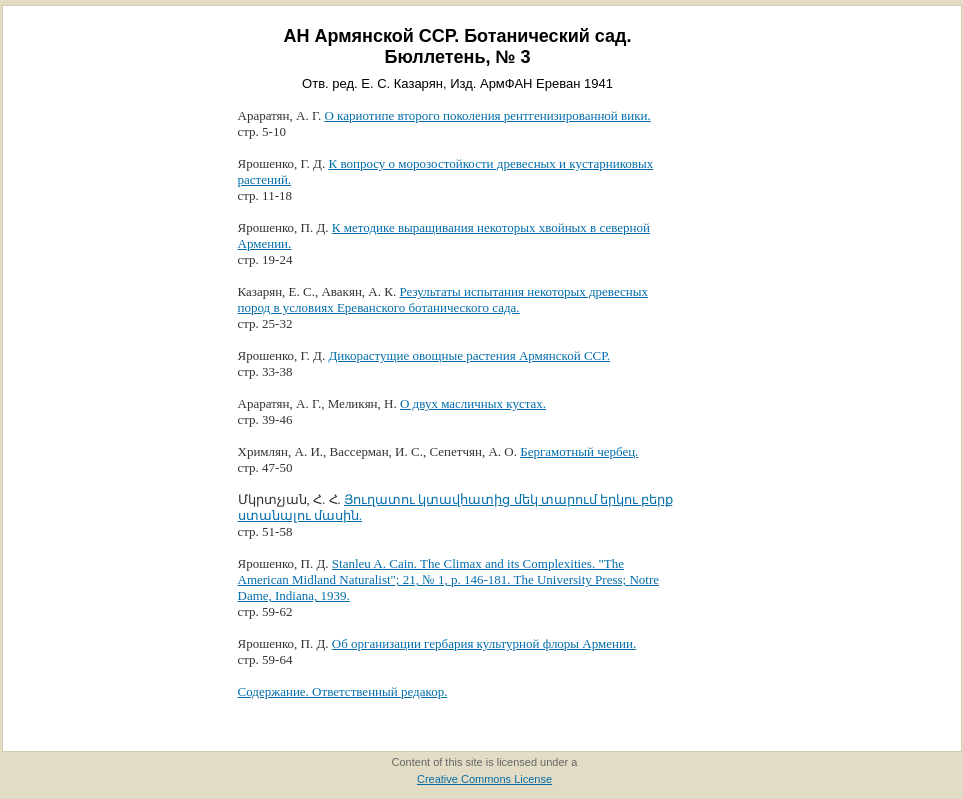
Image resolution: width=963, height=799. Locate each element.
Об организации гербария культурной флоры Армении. (484, 643)
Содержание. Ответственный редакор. (343, 691)
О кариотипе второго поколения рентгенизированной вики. (487, 115)
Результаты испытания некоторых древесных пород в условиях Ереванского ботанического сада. (443, 299)
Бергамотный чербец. (579, 451)
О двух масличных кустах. (473, 403)
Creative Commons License (484, 779)
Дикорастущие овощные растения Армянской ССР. (469, 355)
